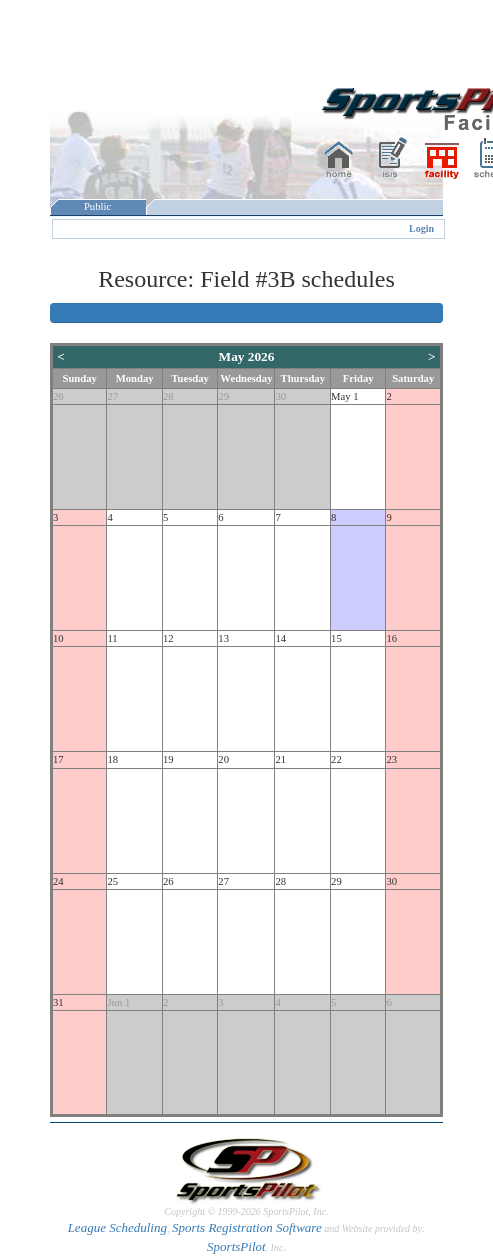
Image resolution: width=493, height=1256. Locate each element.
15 (336, 638)
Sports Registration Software (247, 1227)
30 (280, 396)
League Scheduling (117, 1227)
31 (58, 1002)
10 (58, 638)
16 (391, 638)
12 (168, 638)
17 (58, 759)
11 (112, 638)
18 (112, 759)
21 (280, 759)
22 (336, 759)
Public (98, 206)
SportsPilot (236, 1246)
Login (421, 228)
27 (112, 396)
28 (168, 396)
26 (58, 396)
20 (223, 759)
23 (391, 759)
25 (112, 881)
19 (168, 759)
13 (223, 638)
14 (280, 638)
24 (58, 881)
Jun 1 (118, 1002)
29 (223, 396)
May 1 (345, 396)
